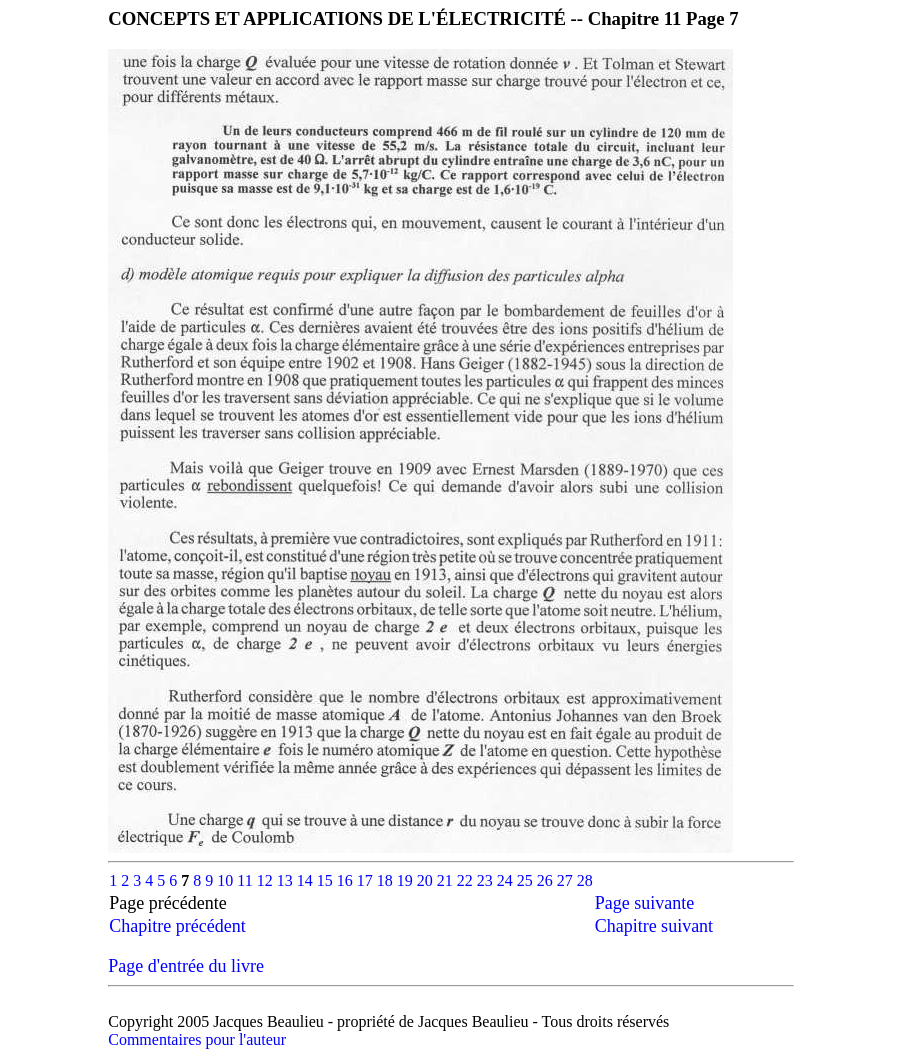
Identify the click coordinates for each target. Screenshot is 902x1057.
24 (507, 880)
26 (547, 880)
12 (267, 880)
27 (567, 880)
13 (287, 880)
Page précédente (185, 903)
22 (467, 880)
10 (227, 880)
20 (427, 880)
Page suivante (644, 903)
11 (246, 880)
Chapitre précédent (177, 926)
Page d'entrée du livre (186, 966)
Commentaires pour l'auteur (197, 1039)
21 (447, 880)
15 (327, 880)
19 (407, 880)
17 (367, 880)
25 (527, 880)
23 (487, 880)
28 (585, 880)
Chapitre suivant (654, 926)
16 (347, 880)
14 (307, 880)
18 (387, 880)
